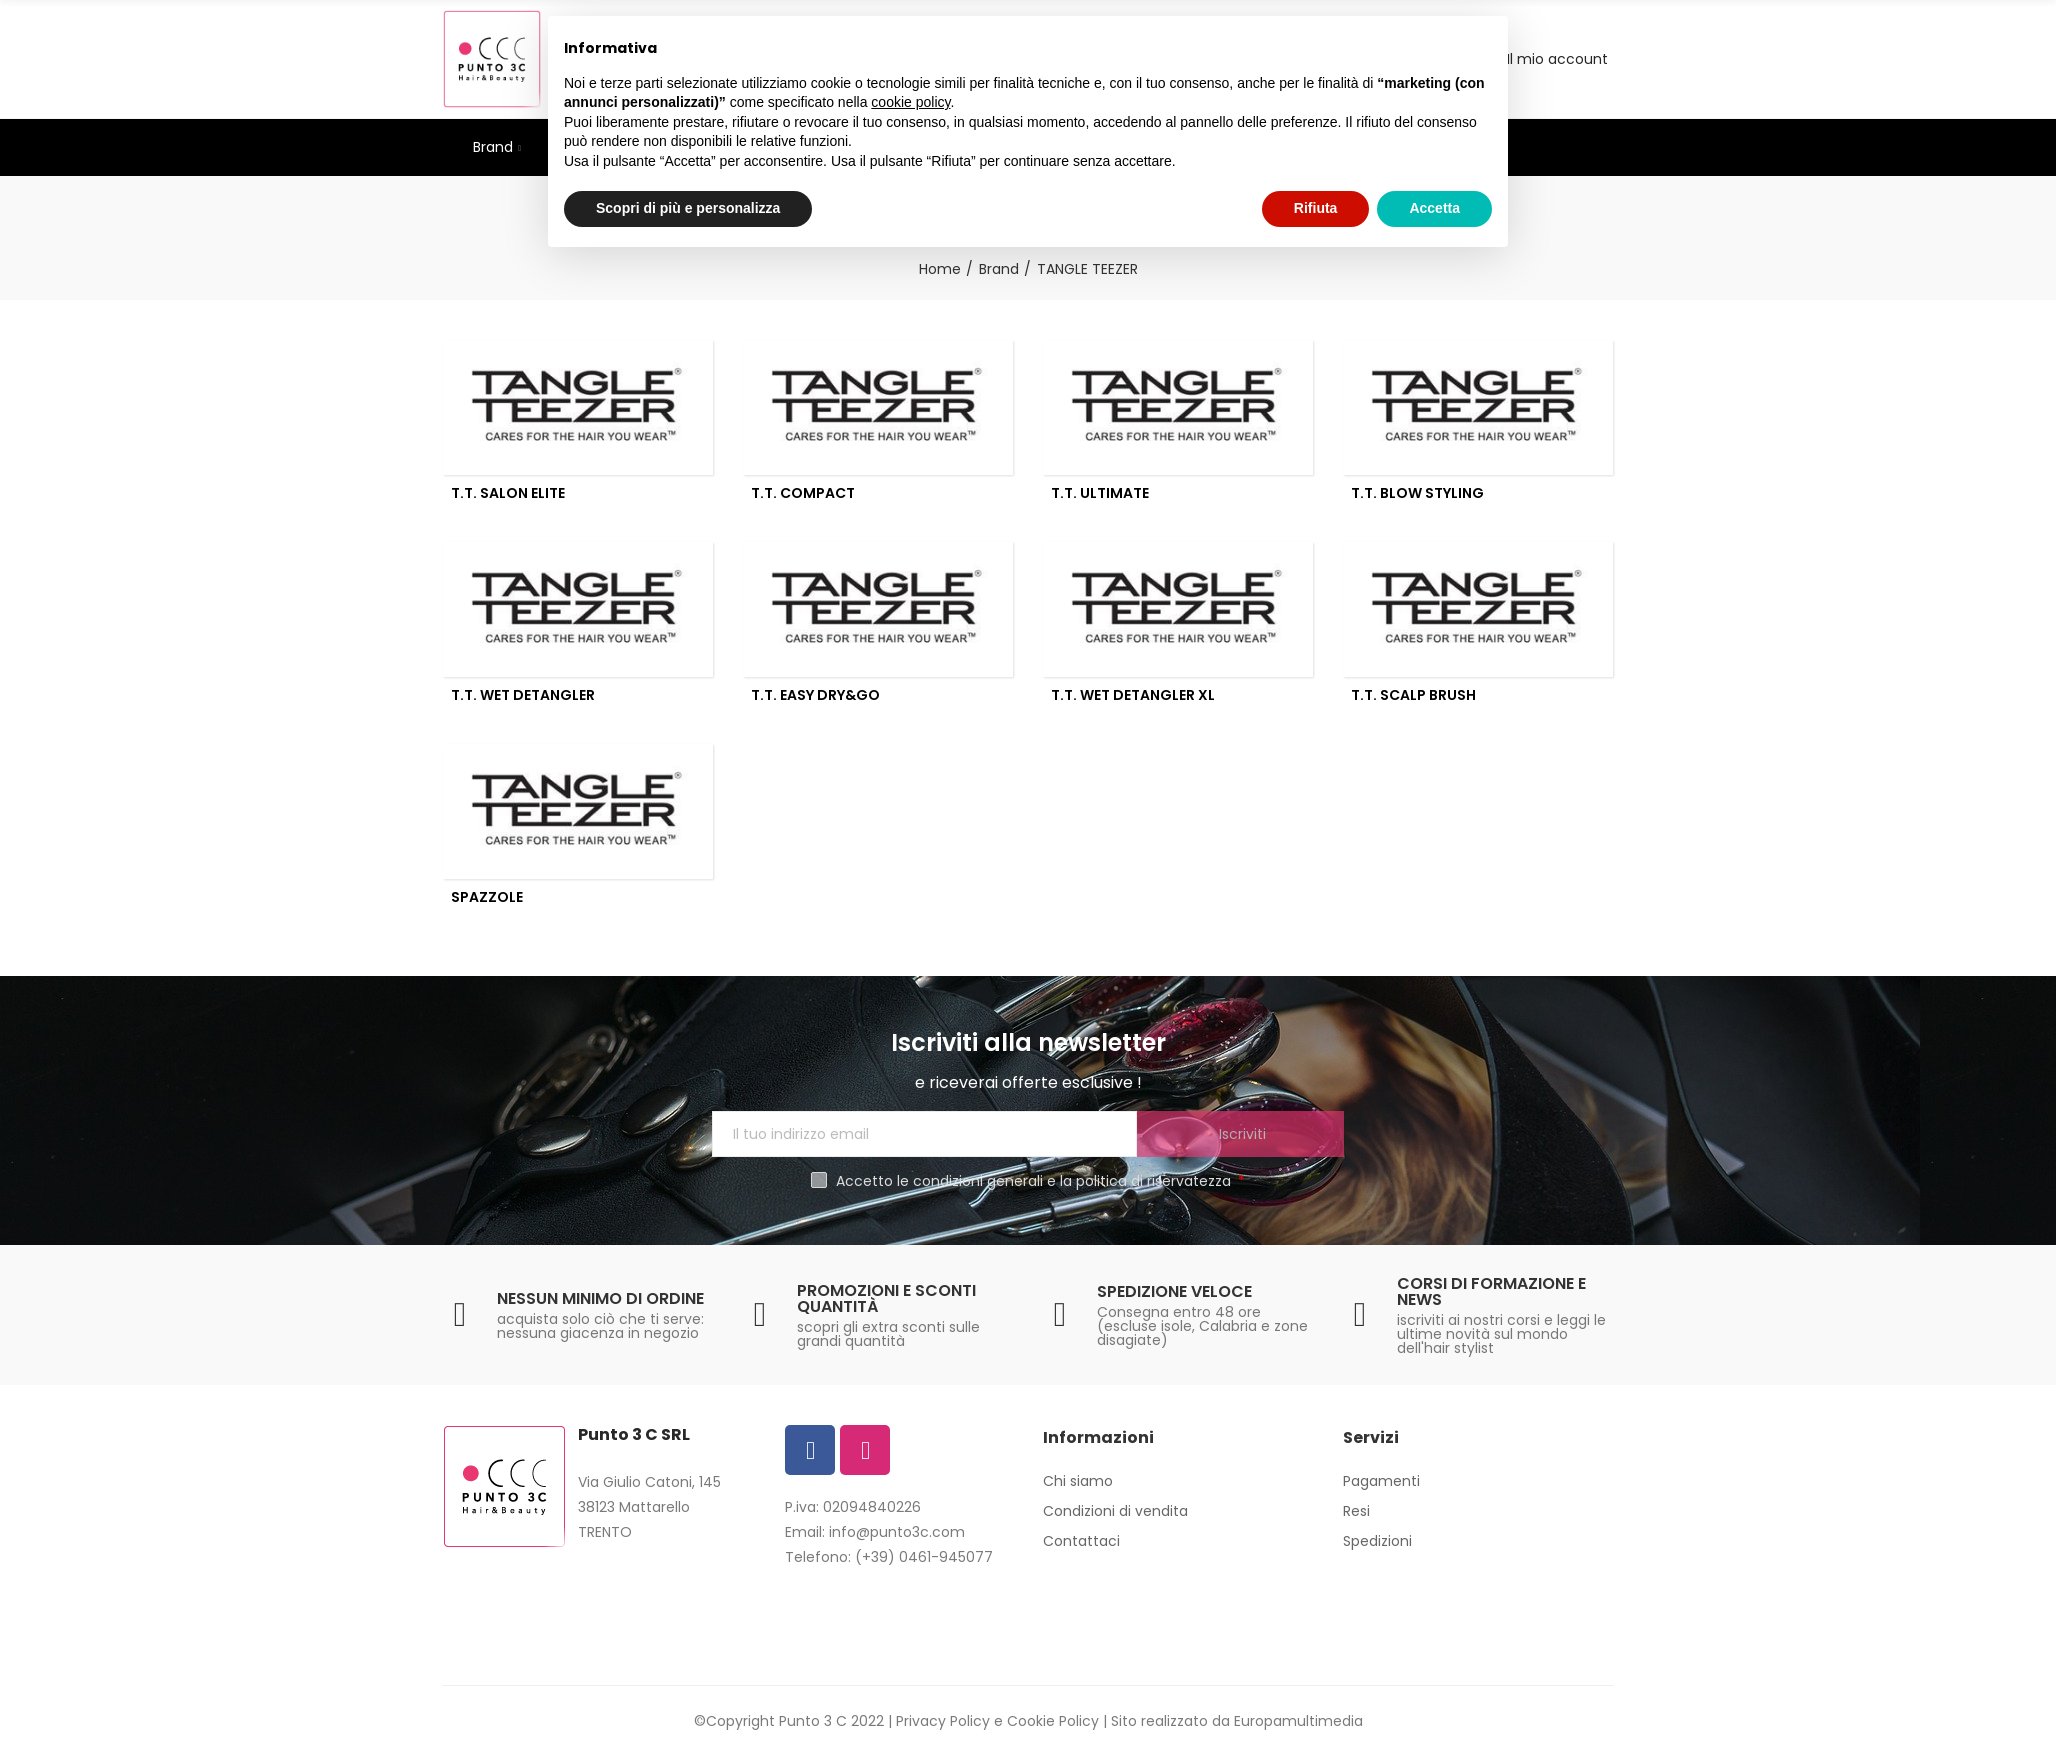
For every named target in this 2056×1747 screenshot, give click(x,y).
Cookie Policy (1053, 1721)
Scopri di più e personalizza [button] (688, 208)
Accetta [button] (1434, 208)
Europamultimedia (1298, 1721)
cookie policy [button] (910, 102)
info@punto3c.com (897, 1532)
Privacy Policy (943, 1721)
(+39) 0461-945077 (924, 1557)
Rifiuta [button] (1316, 208)
